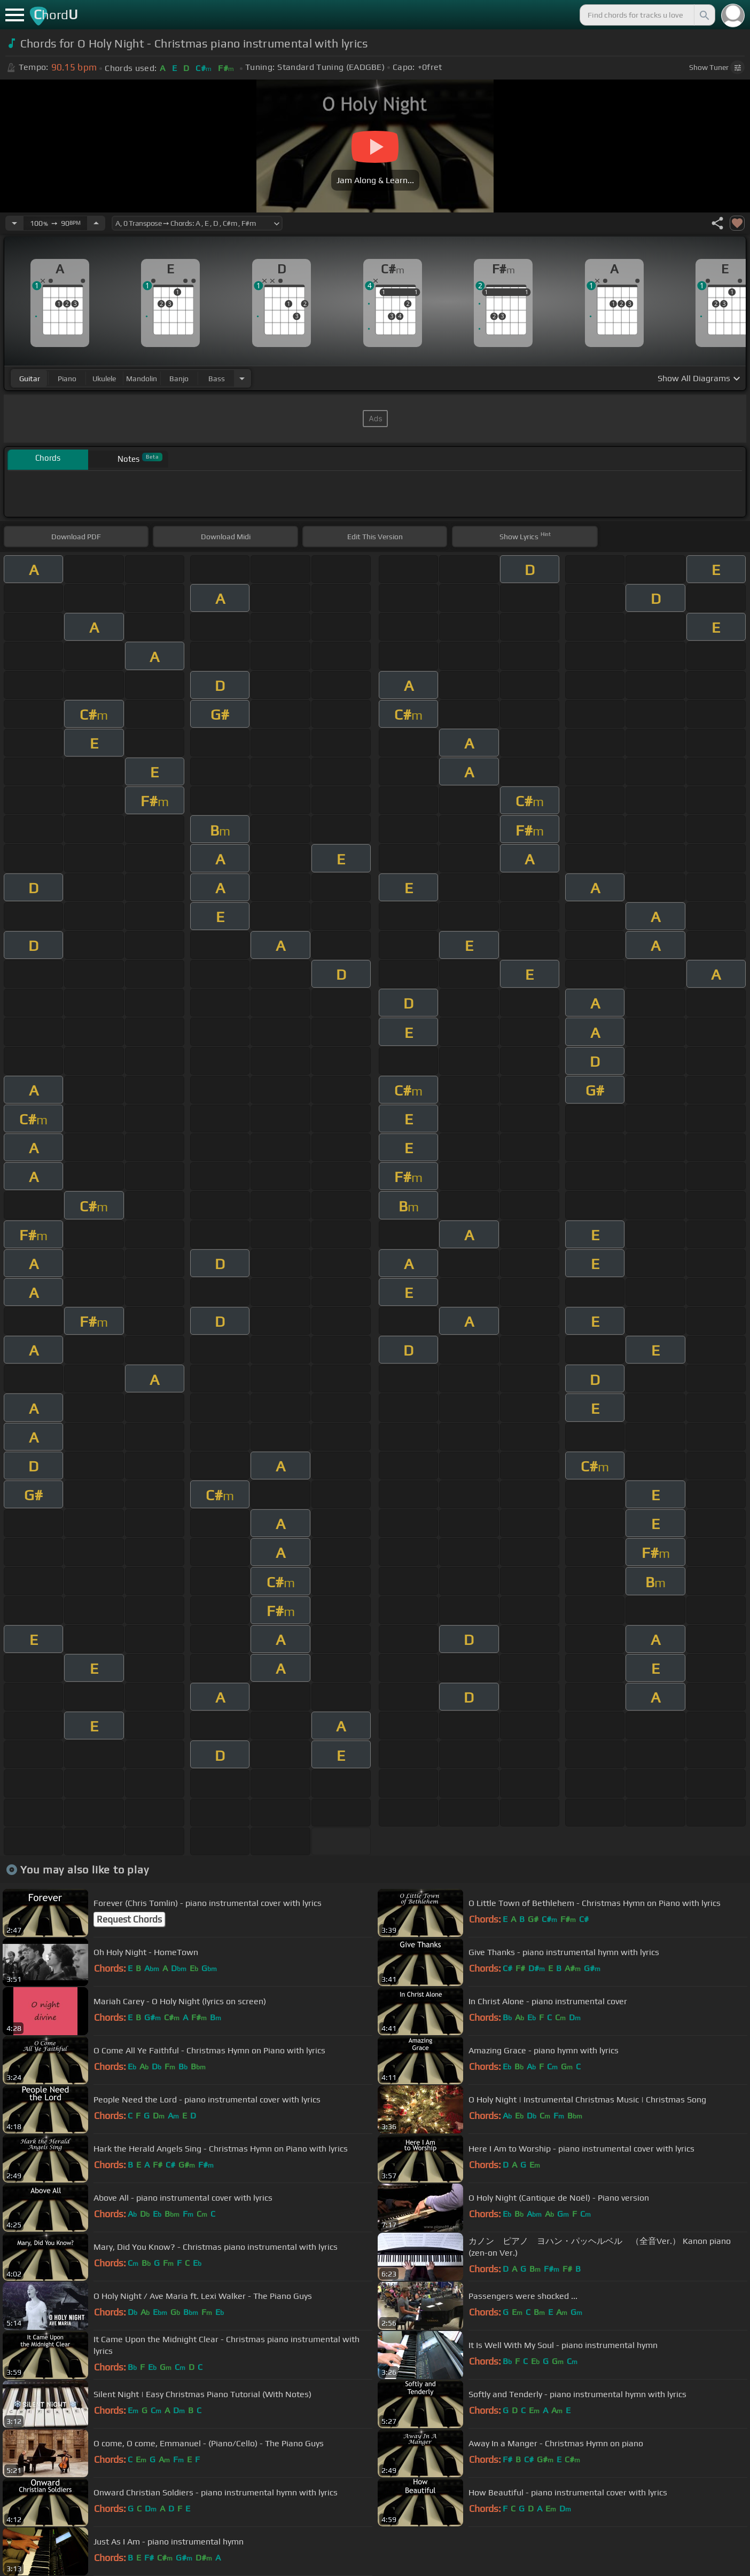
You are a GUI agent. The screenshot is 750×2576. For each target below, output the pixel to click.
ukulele (104, 378)
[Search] (703, 15)
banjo (179, 378)
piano (67, 378)
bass (216, 378)
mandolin (141, 378)
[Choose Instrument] (242, 378)
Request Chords (129, 1919)
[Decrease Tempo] (14, 223)
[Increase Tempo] (96, 223)
